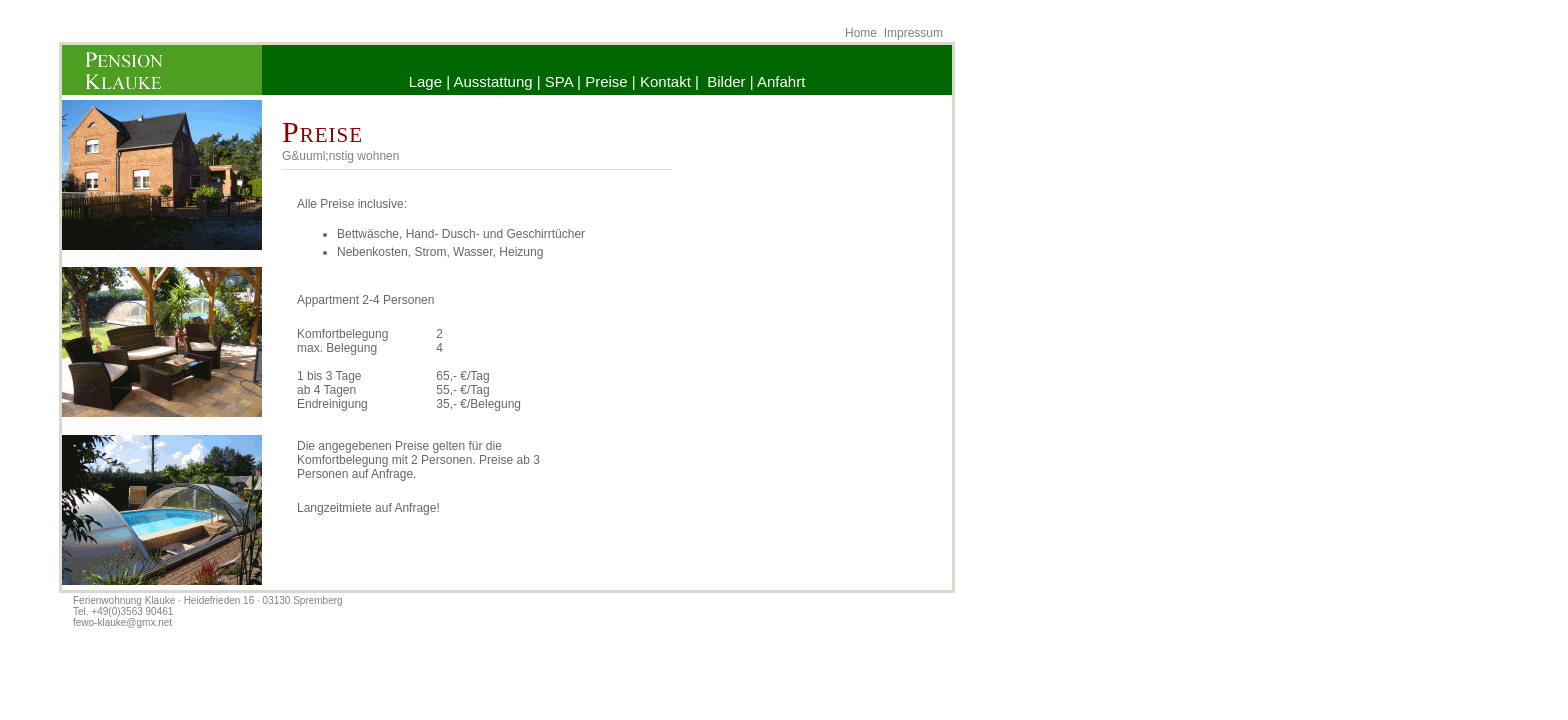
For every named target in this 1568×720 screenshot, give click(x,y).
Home (861, 33)
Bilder (726, 81)
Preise (606, 81)
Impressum (913, 33)
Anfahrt (781, 81)
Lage (425, 81)
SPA (559, 81)
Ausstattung (492, 81)
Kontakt (665, 81)
